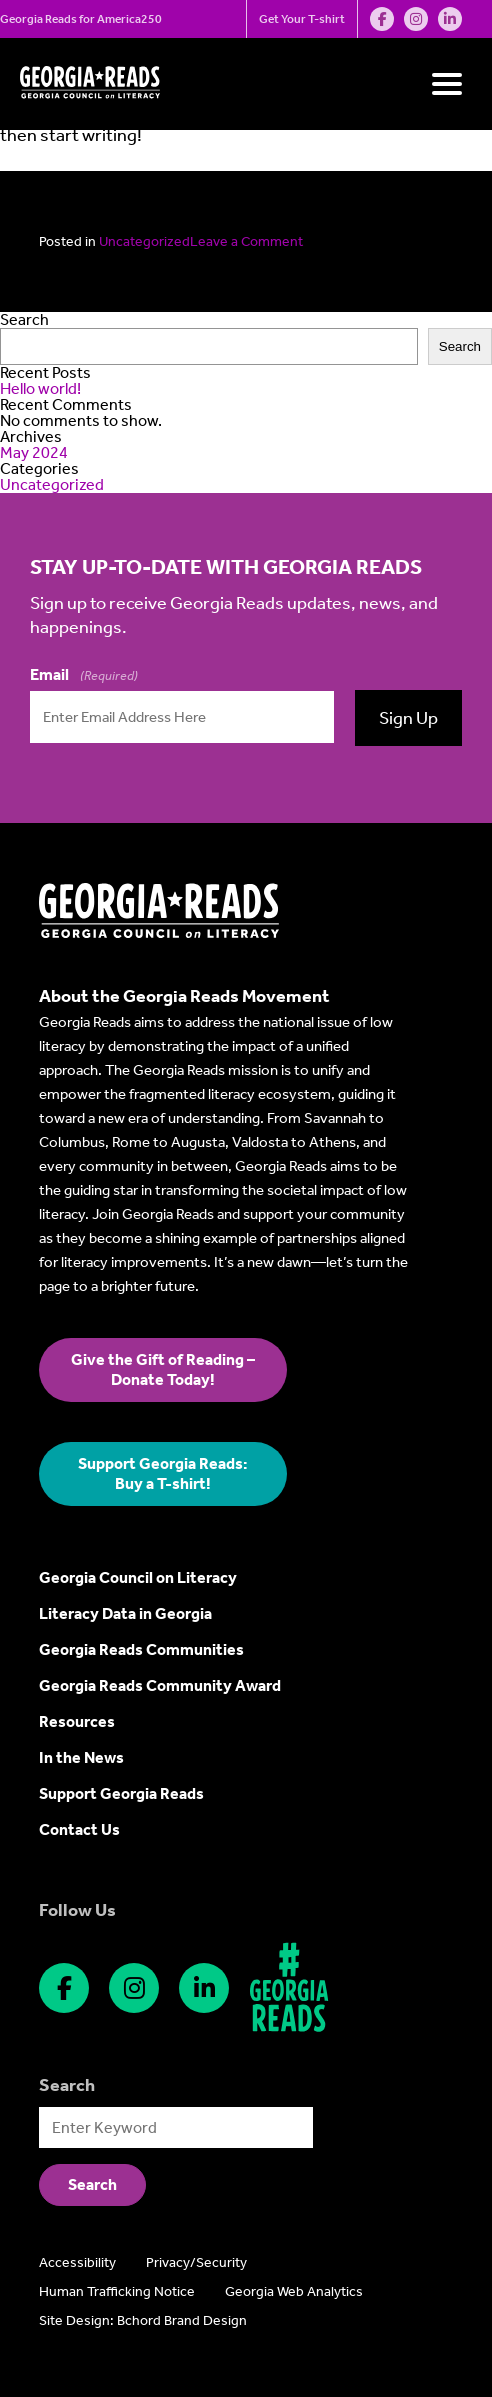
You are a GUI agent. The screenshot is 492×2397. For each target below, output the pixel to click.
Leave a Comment (246, 241)
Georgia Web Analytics (294, 2291)
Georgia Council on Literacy (138, 1577)
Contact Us (79, 1829)
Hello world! (40, 388)
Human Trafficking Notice (117, 2291)
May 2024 (34, 452)
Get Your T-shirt (302, 19)
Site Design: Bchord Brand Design (143, 2320)
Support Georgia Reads (121, 1793)
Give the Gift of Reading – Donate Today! (163, 1369)
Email (84, 675)
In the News (81, 1757)
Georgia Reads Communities (141, 1649)
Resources (77, 1721)
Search (24, 319)
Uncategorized (144, 241)
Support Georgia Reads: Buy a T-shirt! (163, 1473)
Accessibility (77, 2262)
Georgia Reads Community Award (160, 1685)
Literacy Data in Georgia (125, 1613)
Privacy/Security (196, 2262)
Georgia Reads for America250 (81, 19)
